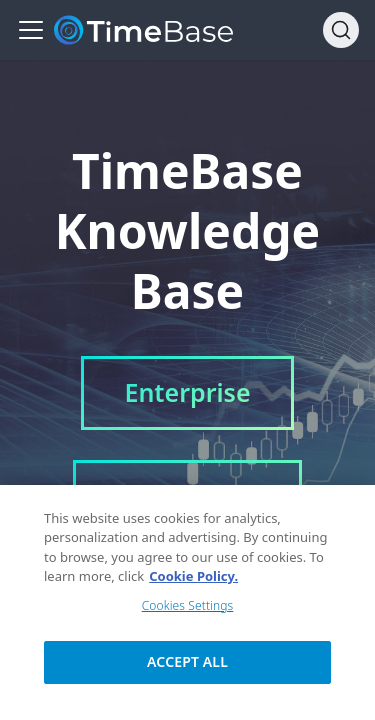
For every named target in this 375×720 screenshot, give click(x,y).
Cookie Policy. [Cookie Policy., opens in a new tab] (193, 582)
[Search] (341, 30)
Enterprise (187, 392)
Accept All (187, 666)
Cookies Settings (188, 610)
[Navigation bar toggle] (31, 30)
